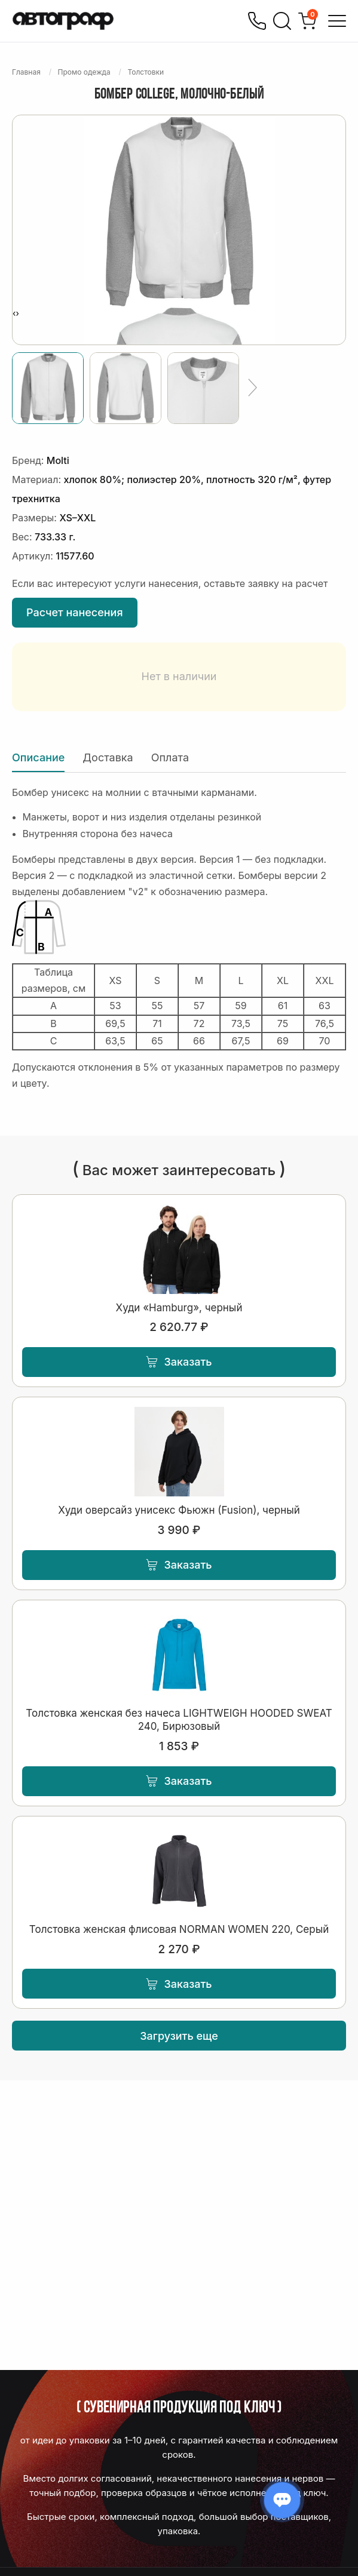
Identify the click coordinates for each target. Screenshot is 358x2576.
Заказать (179, 1361)
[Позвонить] (257, 21)
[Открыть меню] (337, 21)
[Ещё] (252, 388)
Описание (38, 757)
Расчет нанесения (74, 612)
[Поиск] (282, 21)
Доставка (107, 757)
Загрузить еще (179, 2036)
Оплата (170, 757)
